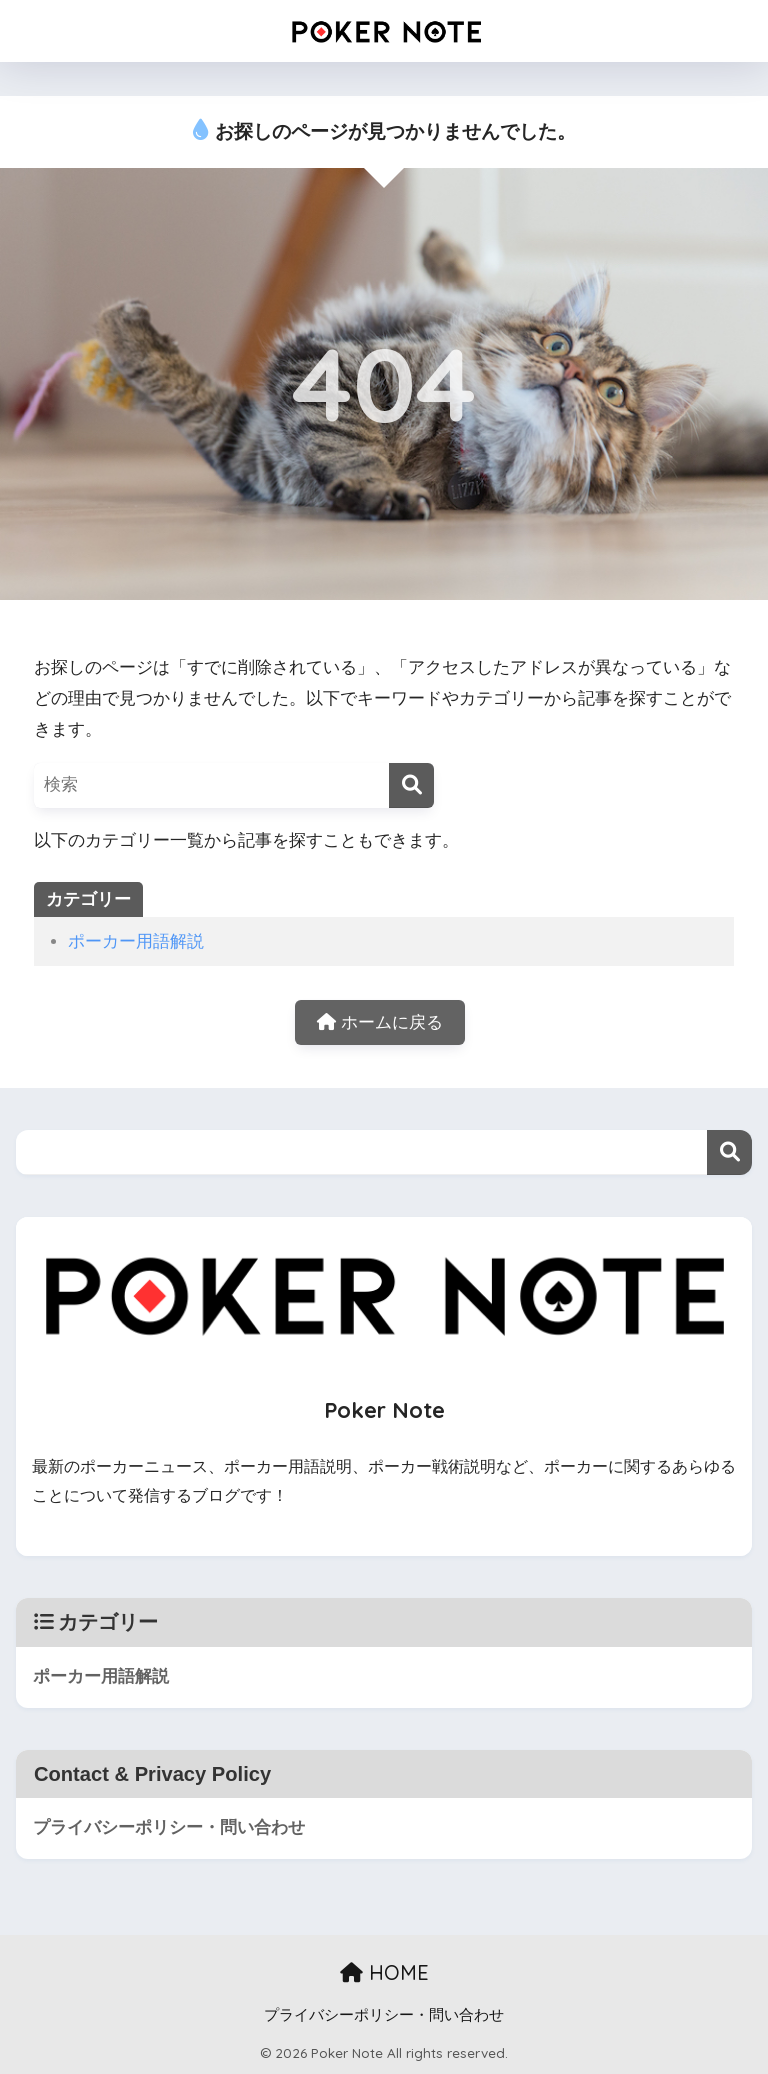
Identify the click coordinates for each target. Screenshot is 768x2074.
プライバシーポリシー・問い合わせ (169, 1828)
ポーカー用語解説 (136, 941)
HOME (384, 1973)
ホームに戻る (380, 1022)
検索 (729, 1152)
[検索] (411, 785)
